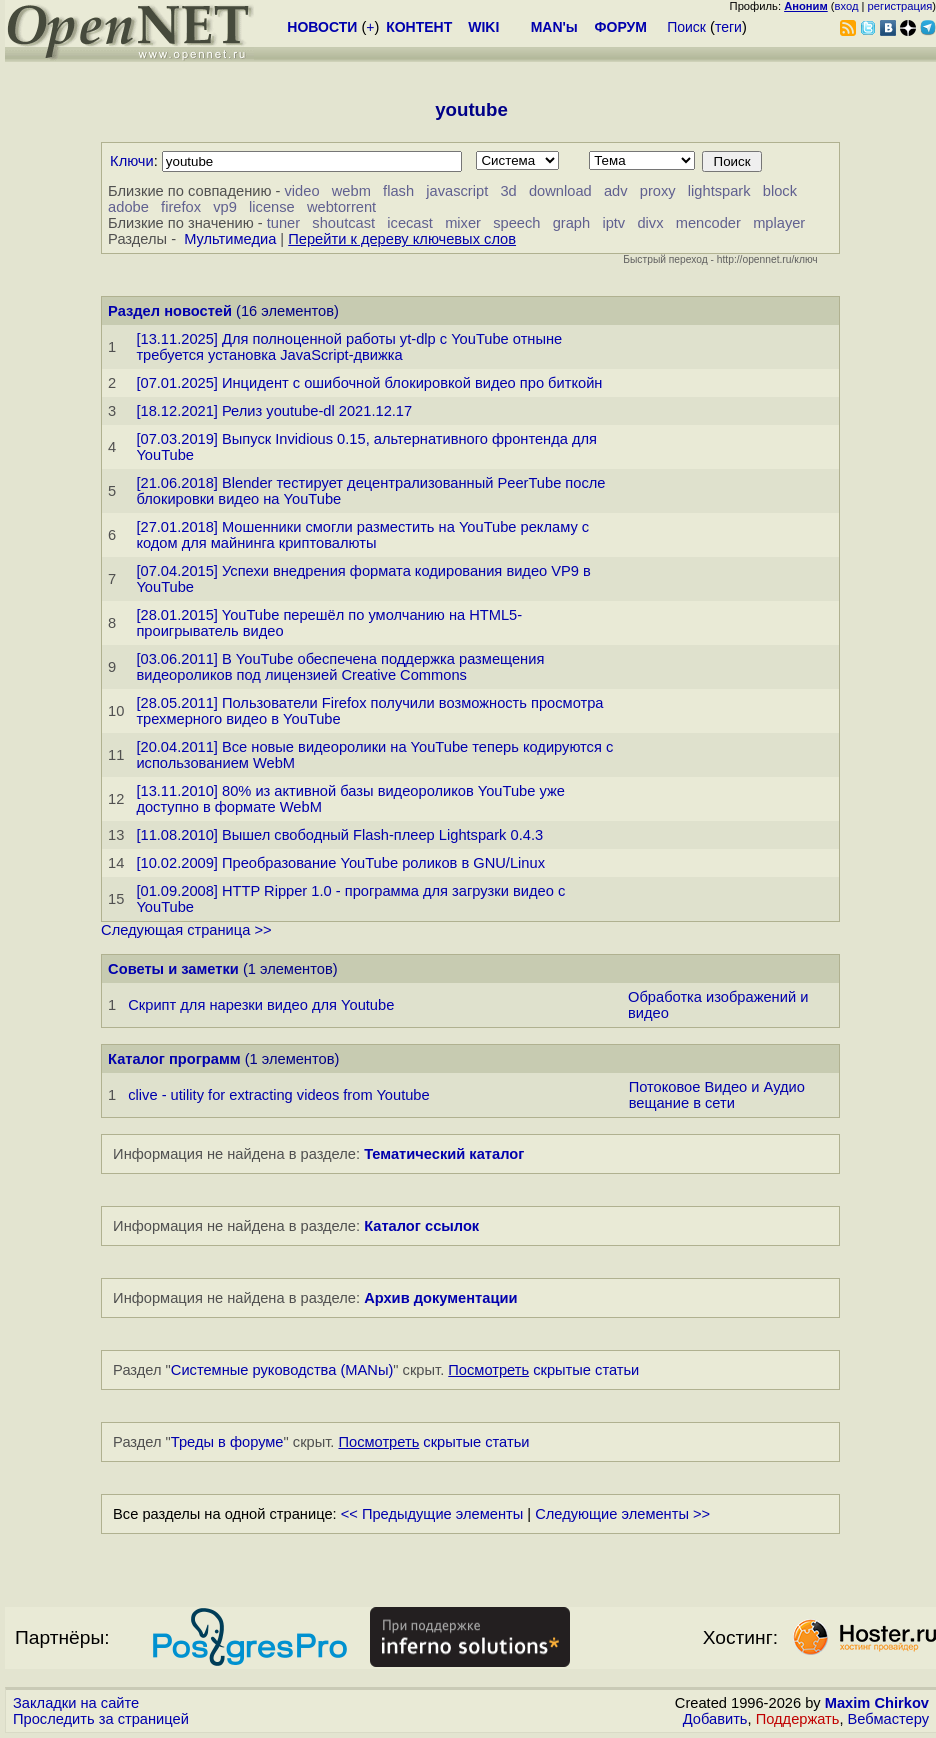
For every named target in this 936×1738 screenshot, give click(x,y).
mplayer (779, 223)
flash (398, 191)
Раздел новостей (170, 311)
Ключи (132, 161)
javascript (457, 191)
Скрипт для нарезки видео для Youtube (261, 1005)
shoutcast (343, 223)
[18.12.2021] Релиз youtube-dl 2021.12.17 (274, 411)
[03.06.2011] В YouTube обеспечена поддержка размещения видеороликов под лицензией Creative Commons (340, 667)
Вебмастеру (888, 1719)
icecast (410, 223)
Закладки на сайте (76, 1703)
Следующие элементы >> (622, 1514)
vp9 (225, 207)
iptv (613, 223)
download (560, 191)
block (780, 191)
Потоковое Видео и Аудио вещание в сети (717, 1095)
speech (516, 223)
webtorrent (341, 207)
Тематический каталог (444, 1154)
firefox (181, 207)
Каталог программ (174, 1059)
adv (616, 191)
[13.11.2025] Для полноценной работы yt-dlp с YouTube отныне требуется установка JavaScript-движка (349, 347)
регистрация (900, 6)
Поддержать (798, 1719)
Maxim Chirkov (877, 1703)
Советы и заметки (173, 969)
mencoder (708, 223)
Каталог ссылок (421, 1226)
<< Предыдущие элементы (432, 1514)
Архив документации (440, 1298)
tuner (283, 223)
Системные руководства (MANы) (282, 1370)
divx (650, 223)
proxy (658, 191)
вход (847, 6)
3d (508, 191)
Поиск (686, 27)
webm (351, 191)
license (272, 207)
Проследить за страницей (101, 1719)
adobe (128, 207)
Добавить (715, 1719)
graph (572, 223)
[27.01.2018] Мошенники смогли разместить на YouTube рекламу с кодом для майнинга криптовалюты (362, 535)
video (302, 191)
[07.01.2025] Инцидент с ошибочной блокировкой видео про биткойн (369, 383)
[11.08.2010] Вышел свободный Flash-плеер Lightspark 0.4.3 (339, 835)
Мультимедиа (230, 239)
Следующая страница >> (186, 930)
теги (728, 27)
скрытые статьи (543, 1370)
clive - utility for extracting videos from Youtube (278, 1095)
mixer (463, 223)
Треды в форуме (227, 1442)
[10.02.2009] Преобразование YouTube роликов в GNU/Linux (340, 863)
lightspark (719, 191)
